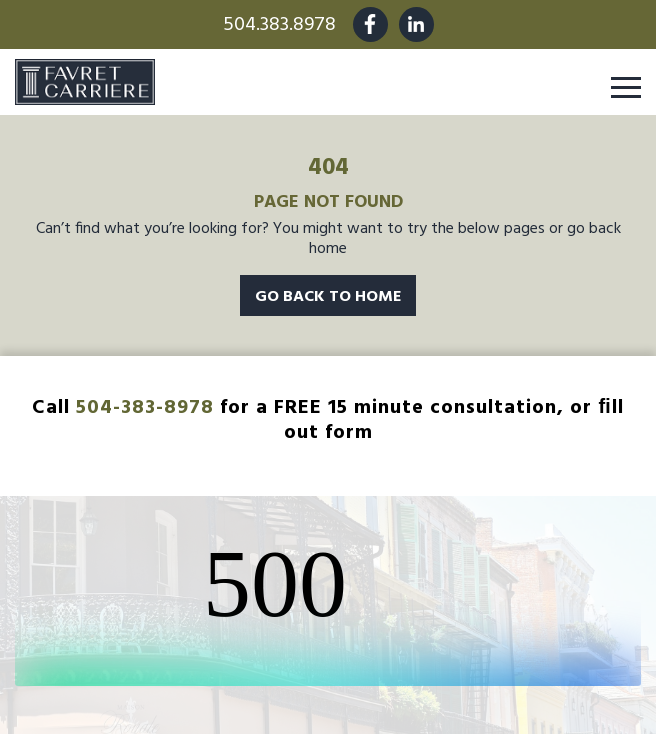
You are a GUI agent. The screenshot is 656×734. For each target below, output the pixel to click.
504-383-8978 (145, 408)
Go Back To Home (328, 297)
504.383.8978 (279, 25)
